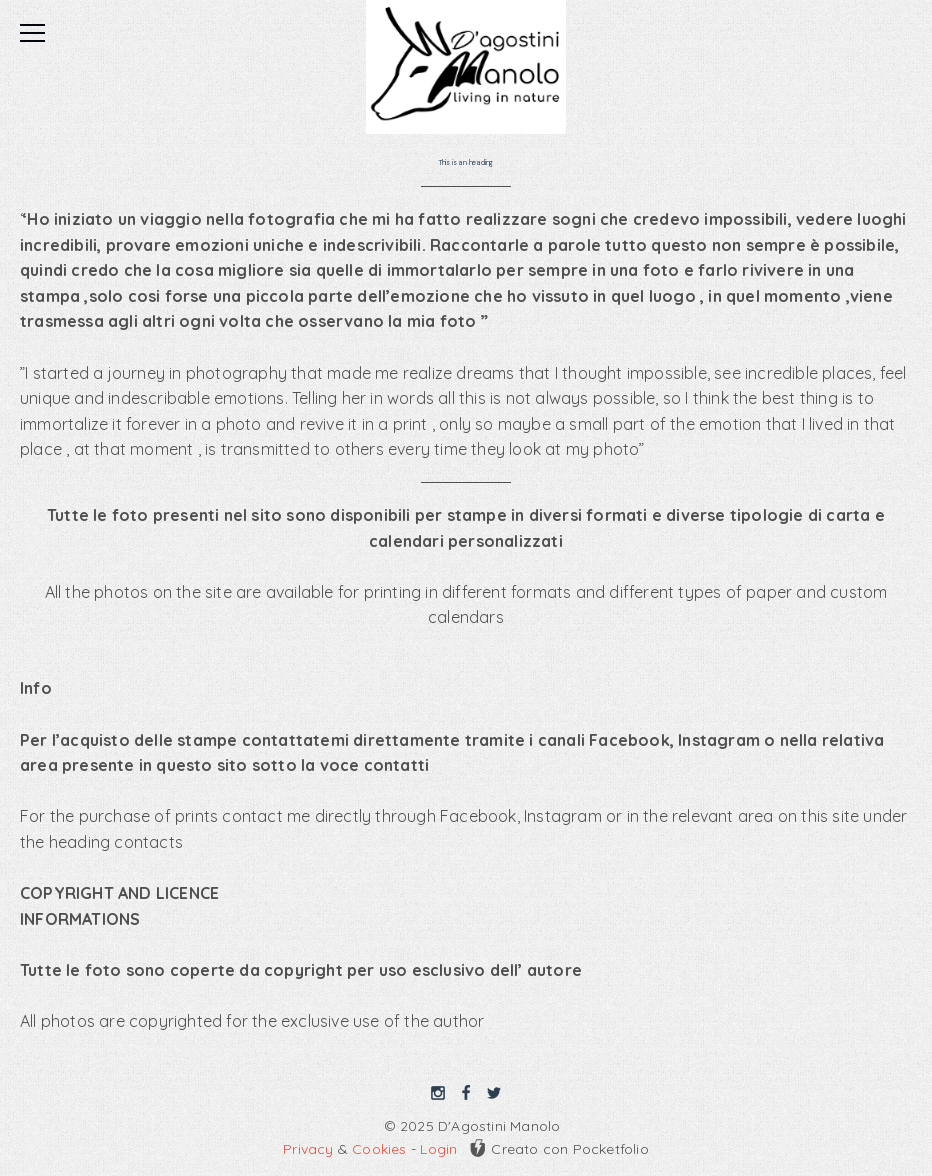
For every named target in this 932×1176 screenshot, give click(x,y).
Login (438, 1149)
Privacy (308, 1149)
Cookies (379, 1149)
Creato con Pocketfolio (558, 1148)
